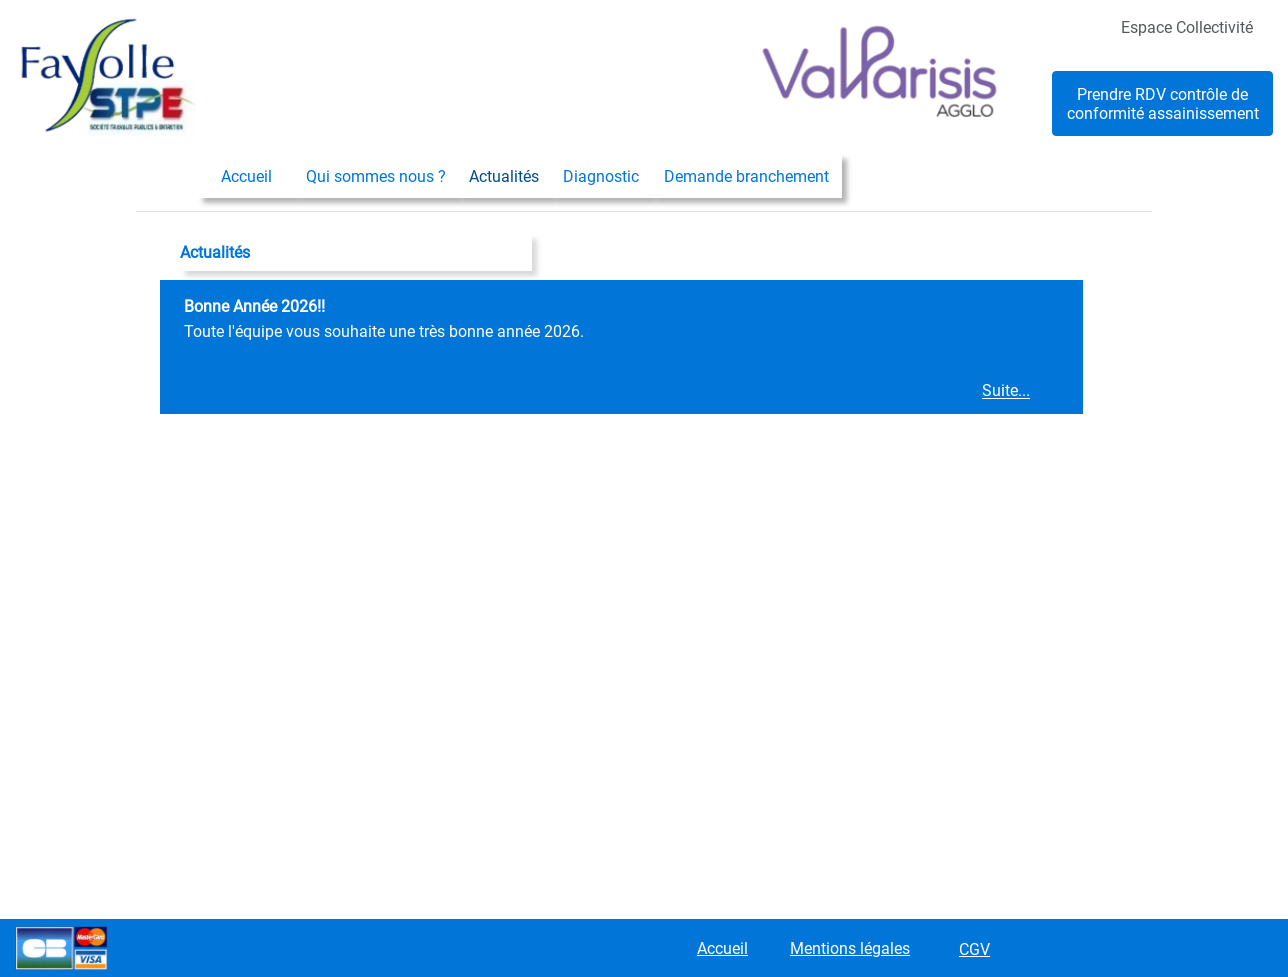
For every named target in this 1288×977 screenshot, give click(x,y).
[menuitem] (246, 176)
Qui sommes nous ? (376, 176)
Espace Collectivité (1187, 27)
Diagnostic (601, 176)
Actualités (504, 176)
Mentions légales (850, 948)
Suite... (1006, 391)
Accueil (246, 176)
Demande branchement (746, 176)
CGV (974, 949)
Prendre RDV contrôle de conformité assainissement (1163, 104)
